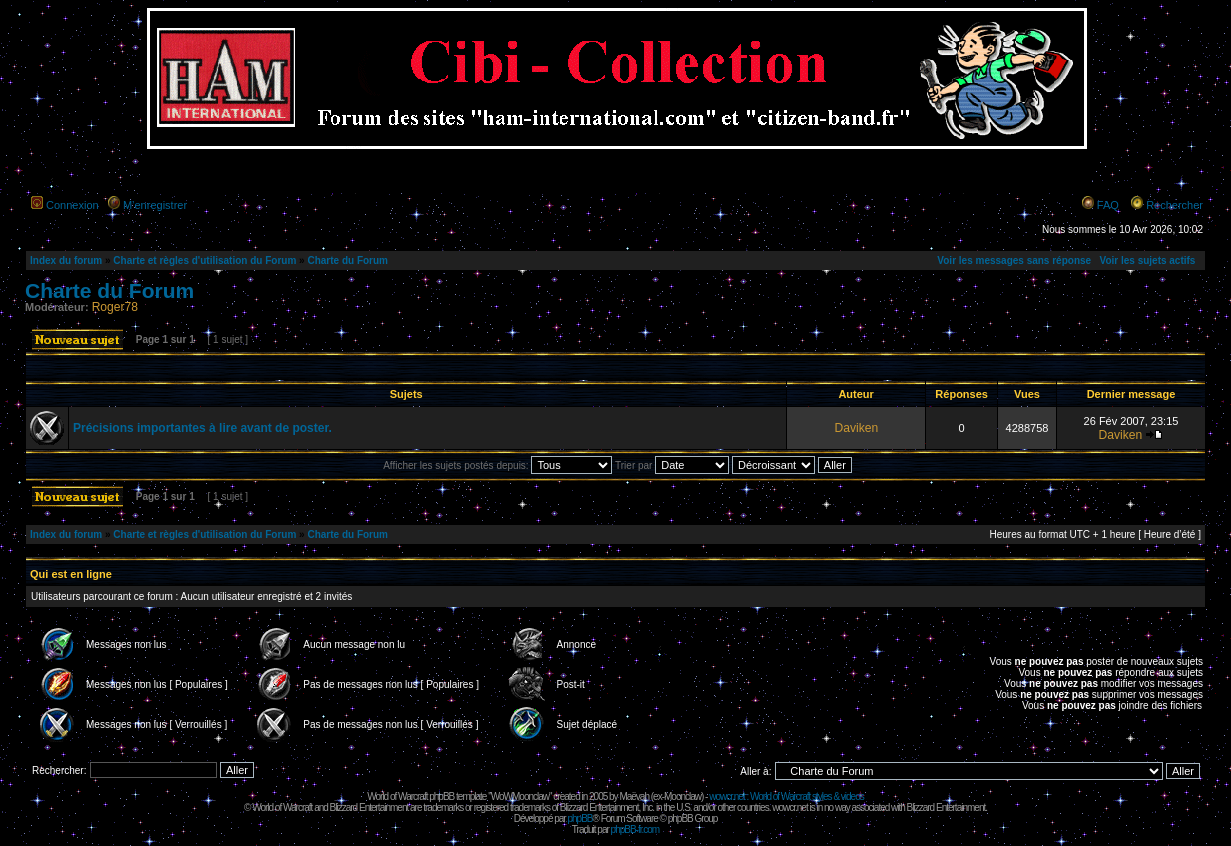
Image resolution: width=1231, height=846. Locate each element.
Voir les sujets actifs (1147, 260)
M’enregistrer (155, 205)
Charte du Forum (347, 260)
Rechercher (1174, 205)
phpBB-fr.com (635, 829)
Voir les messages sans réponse (1014, 260)
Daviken (856, 428)
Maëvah (634, 796)
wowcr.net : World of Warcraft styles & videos (786, 796)
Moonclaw (682, 796)
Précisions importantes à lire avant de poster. (202, 428)
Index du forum (66, 260)
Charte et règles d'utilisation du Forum (204, 260)
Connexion (72, 205)
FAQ (1108, 205)
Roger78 (115, 307)
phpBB (579, 818)
